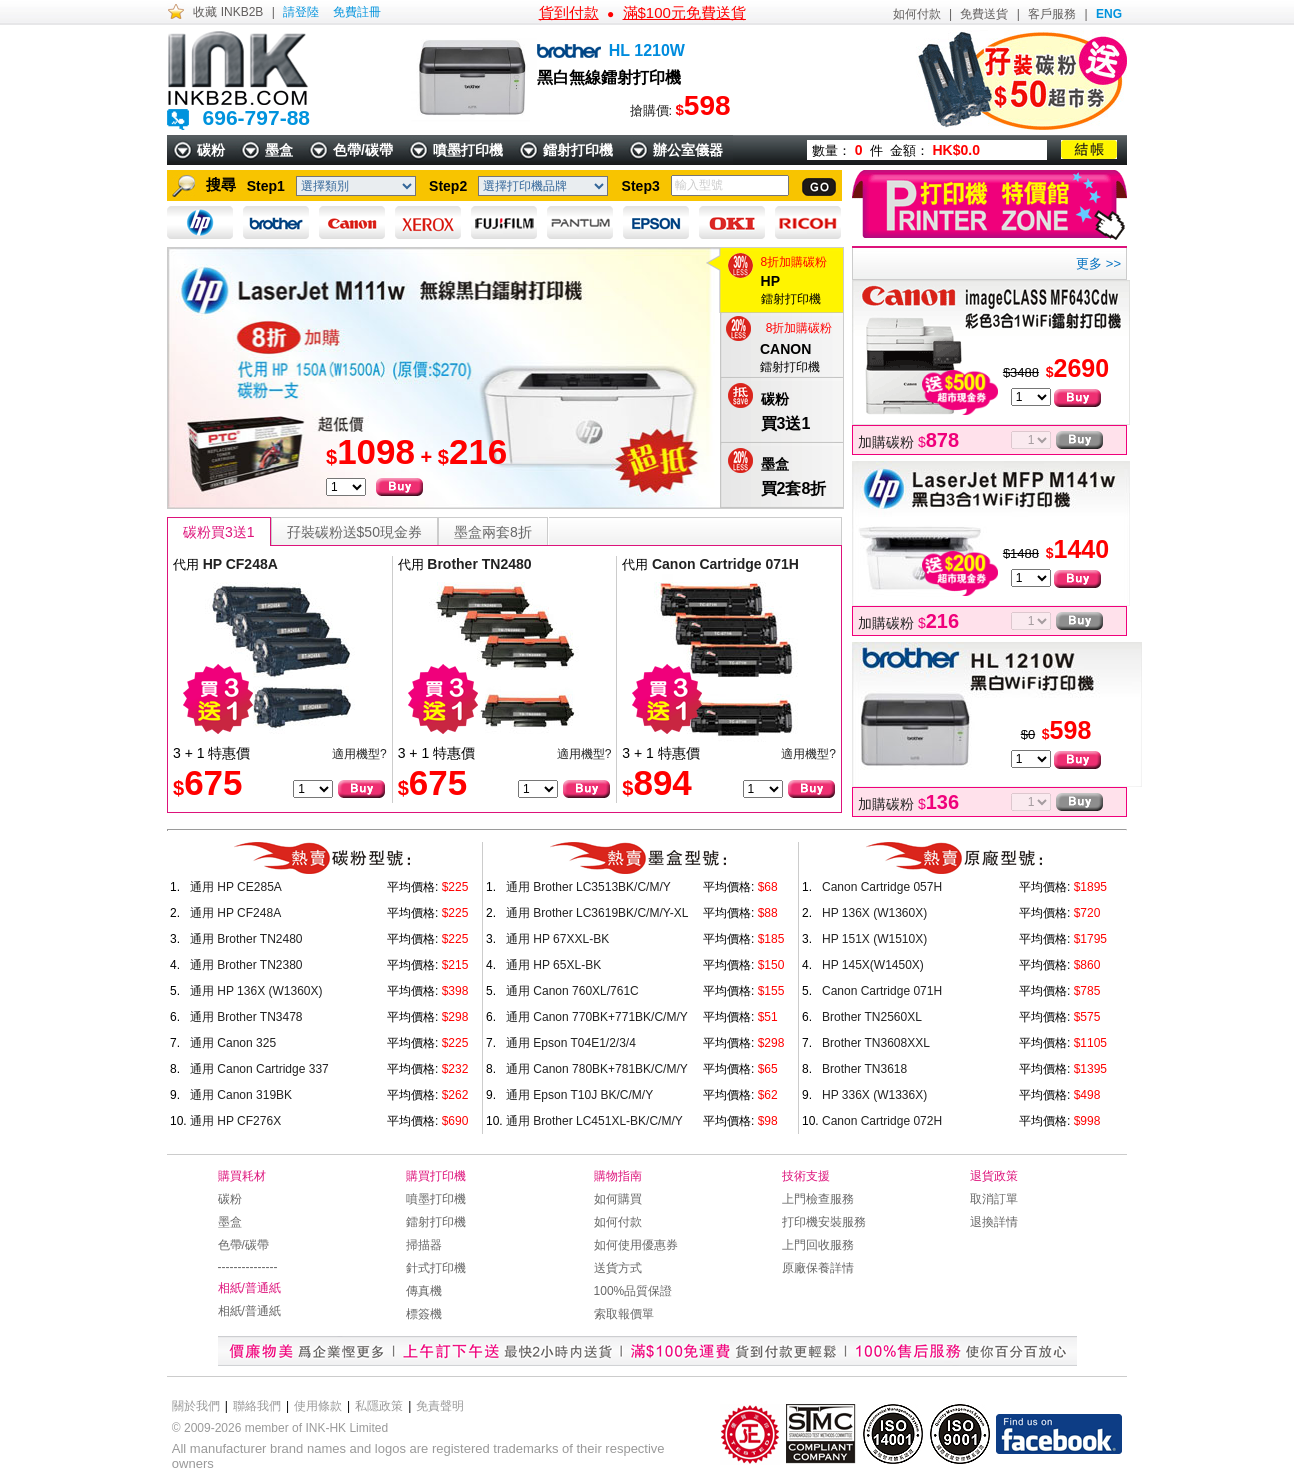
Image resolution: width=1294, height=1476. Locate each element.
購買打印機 (436, 1176)
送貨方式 (618, 1268)
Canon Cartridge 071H (725, 564)
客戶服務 (1052, 14)
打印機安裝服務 (824, 1222)
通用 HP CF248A (235, 913)
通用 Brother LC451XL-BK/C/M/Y (594, 1121)
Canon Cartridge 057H (882, 887)
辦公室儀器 (688, 150)
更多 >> (1098, 263)
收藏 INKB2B (228, 12)
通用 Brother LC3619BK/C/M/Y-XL (597, 913)
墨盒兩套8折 (493, 532)
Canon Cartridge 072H (882, 1121)
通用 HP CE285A (236, 887)
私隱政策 (379, 1406)
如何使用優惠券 (636, 1245)
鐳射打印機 (578, 150)
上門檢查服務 (818, 1199)
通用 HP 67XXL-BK (557, 939)
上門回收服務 (818, 1245)
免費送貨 (984, 14)
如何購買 (618, 1199)
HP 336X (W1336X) (874, 1095)
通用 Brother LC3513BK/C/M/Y (588, 887)
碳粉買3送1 (219, 532)
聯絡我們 (257, 1406)
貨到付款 (569, 12)
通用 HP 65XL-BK (553, 965)
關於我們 (196, 1406)
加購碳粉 (908, 442)
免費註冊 (357, 12)
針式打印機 (436, 1268)
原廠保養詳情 (818, 1268)
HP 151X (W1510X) (874, 939)
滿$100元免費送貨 (684, 12)
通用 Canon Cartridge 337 (259, 1069)
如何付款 (917, 14)
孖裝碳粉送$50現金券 (354, 532)
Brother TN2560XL (872, 1017)
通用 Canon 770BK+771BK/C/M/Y (597, 1017)
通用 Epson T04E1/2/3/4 (571, 1043)
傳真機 (424, 1291)
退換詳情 (994, 1222)
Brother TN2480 (479, 564)
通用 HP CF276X (235, 1121)
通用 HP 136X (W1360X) (256, 991)
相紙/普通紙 (249, 1288)
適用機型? (359, 754)
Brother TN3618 (864, 1069)
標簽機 (424, 1314)
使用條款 (318, 1406)
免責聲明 (440, 1406)
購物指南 (618, 1176)
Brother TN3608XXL (876, 1043)
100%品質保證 (633, 1291)
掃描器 (424, 1245)
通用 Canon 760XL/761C (572, 991)
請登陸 (301, 12)
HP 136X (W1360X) (874, 913)
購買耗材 (242, 1176)
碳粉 (211, 150)
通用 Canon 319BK (241, 1095)
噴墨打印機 (468, 150)
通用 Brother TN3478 (246, 1017)
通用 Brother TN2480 (246, 939)
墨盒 (279, 150)
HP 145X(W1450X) (873, 965)
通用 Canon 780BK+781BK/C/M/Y (597, 1069)
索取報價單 (624, 1314)
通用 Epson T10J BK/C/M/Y (579, 1095)
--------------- (248, 1267)
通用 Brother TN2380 (246, 965)
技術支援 (806, 1176)
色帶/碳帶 (363, 150)
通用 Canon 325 (233, 1043)
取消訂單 (994, 1199)
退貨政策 (994, 1176)
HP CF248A (240, 564)
